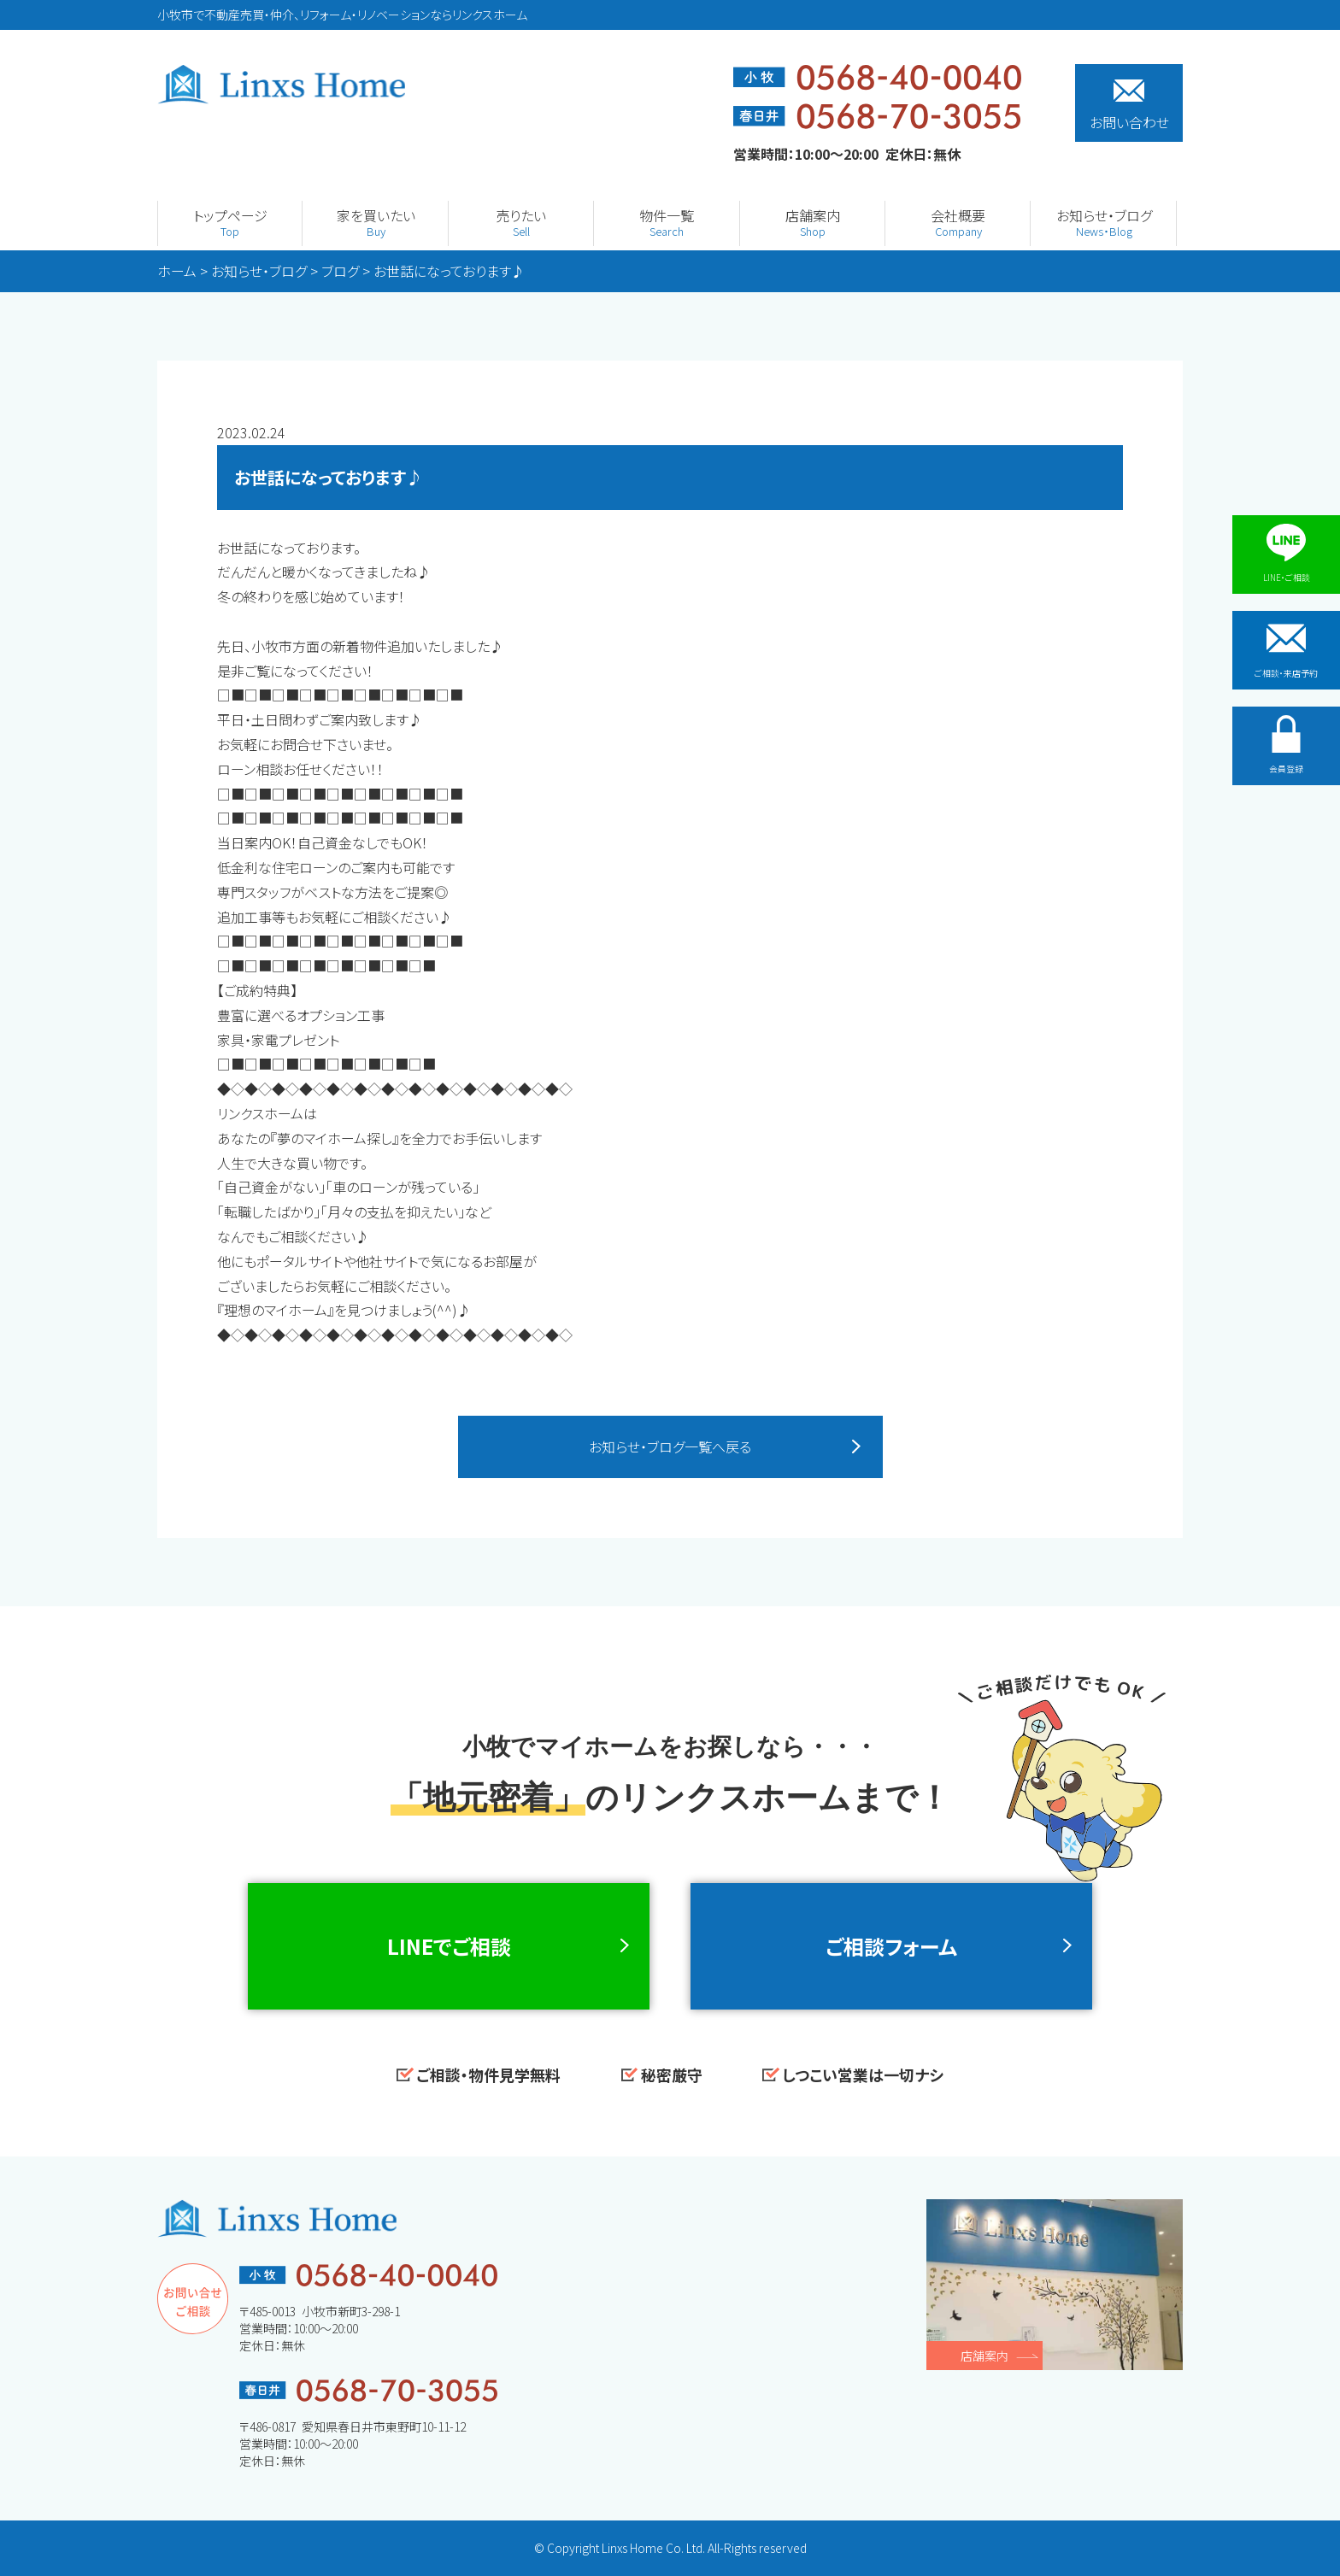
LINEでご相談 (449, 1946)
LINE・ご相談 (1286, 554)
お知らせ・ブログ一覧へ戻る (670, 1446)
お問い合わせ (1129, 105)
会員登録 (1286, 745)
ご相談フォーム (891, 1946)
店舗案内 (984, 2355)
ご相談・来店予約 (1286, 649)
